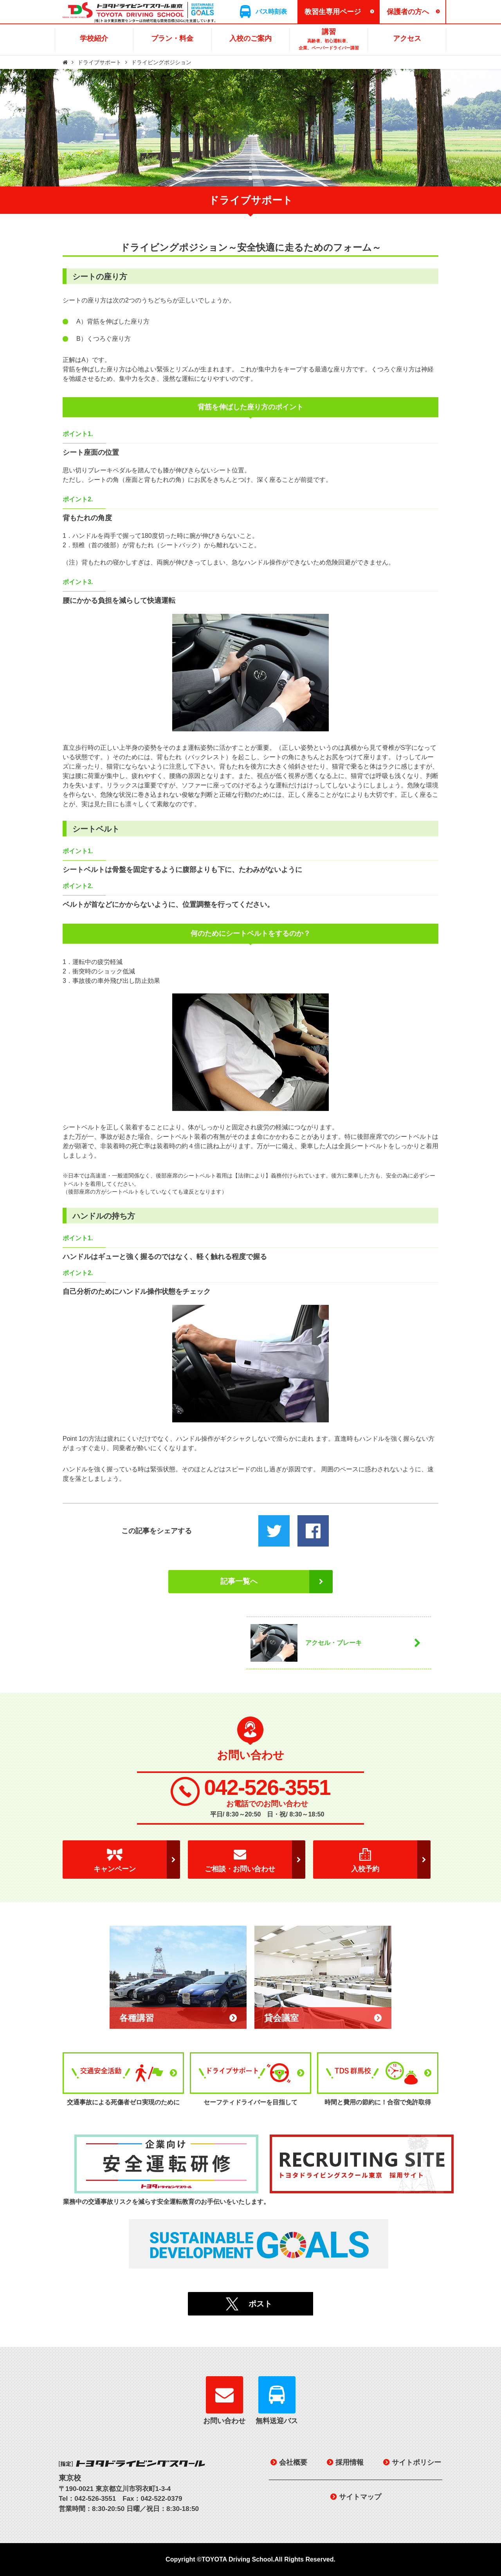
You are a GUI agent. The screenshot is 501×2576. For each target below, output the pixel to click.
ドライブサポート (99, 62)
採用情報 (349, 2462)
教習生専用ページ (333, 12)
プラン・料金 (172, 38)
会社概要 (293, 2462)
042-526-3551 (267, 1787)
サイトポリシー (416, 2462)
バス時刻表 (271, 11)
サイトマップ (360, 2497)
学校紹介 (94, 38)
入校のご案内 (250, 38)
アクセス (407, 38)
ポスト (260, 2303)
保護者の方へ (408, 12)
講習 (329, 39)
